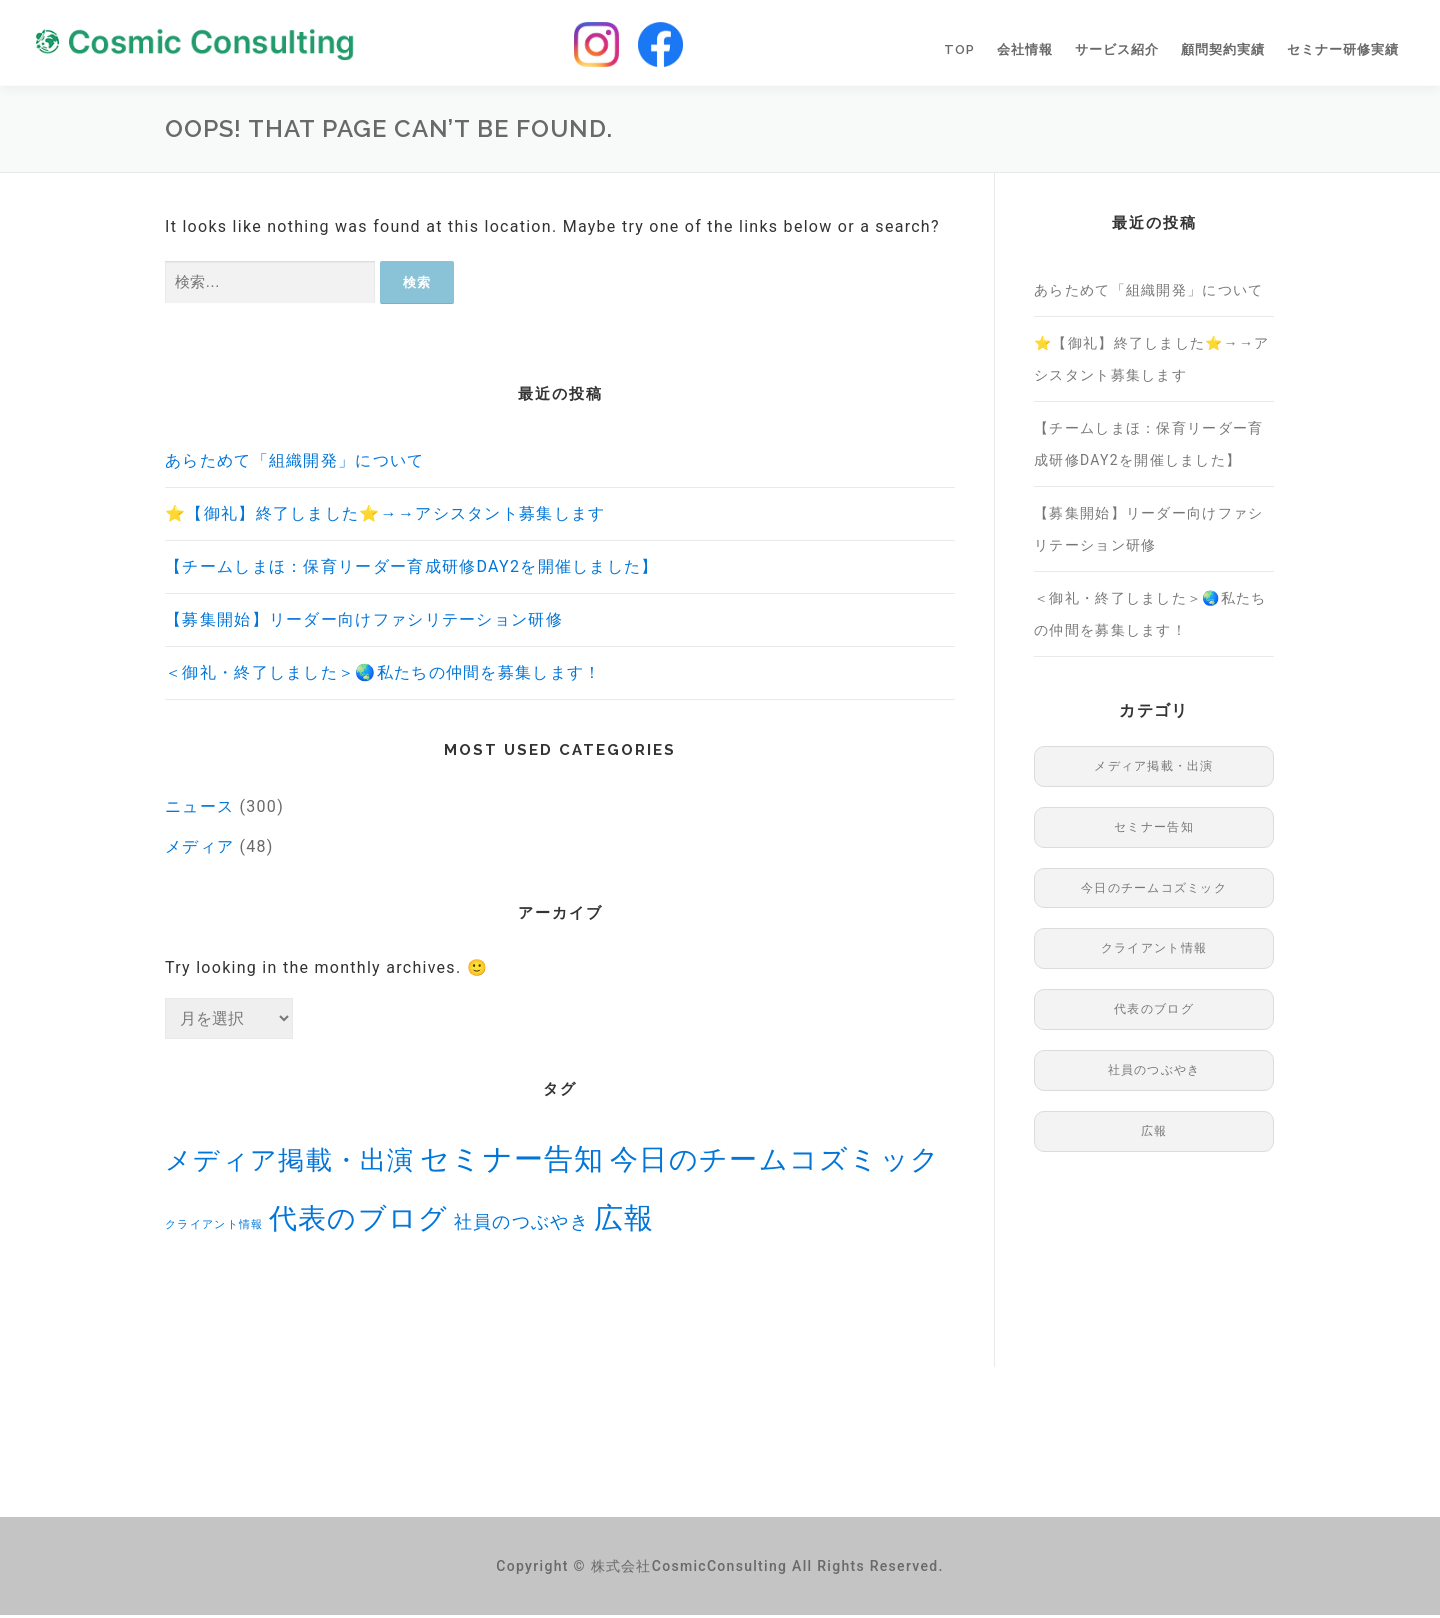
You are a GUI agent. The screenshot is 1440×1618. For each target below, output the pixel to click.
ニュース (199, 809)
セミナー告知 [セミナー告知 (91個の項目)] (512, 1162)
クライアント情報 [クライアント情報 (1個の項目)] (214, 1227)
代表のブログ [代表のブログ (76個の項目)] (359, 1221)
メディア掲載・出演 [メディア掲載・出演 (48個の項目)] (290, 1163)
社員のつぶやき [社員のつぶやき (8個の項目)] (521, 1224)
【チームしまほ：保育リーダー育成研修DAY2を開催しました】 (412, 569)
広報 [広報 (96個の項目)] (624, 1221)
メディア (199, 849)
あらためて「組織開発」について (295, 463)
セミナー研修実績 (1343, 51)
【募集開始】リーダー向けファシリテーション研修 (364, 622)
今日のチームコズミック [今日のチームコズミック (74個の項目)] (775, 1162)
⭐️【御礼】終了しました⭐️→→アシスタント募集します (385, 516)
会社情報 (1025, 51)
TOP (959, 51)
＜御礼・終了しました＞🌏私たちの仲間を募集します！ (383, 675)
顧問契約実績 (1223, 51)
